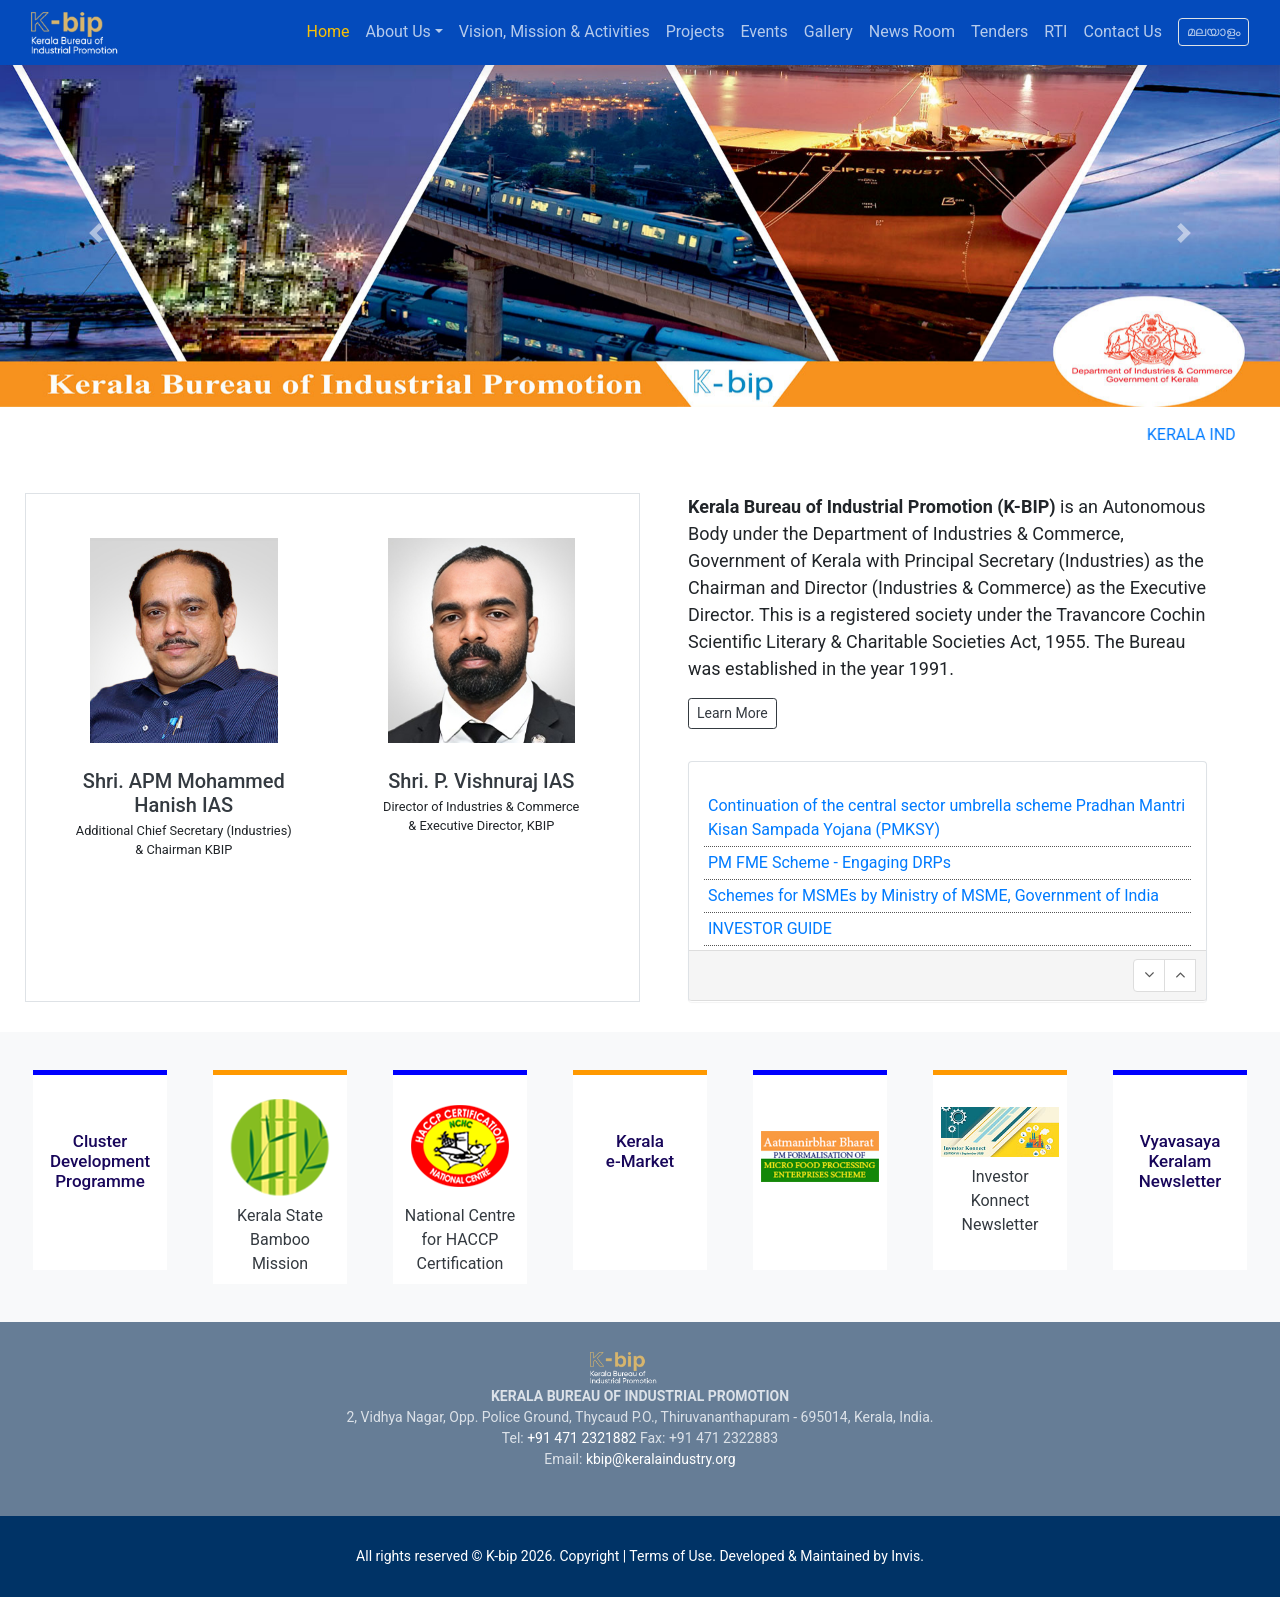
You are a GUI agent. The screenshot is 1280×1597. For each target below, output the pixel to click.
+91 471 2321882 (581, 1438)
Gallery (828, 31)
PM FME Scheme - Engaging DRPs (829, 862)
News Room (912, 31)
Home (328, 31)
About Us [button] (398, 31)
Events (763, 31)
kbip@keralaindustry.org (661, 1459)
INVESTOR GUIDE (770, 928)
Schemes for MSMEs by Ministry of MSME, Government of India (933, 895)
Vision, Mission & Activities (554, 31)
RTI (1055, 31)
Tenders (999, 31)
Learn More (732, 713)
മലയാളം (1213, 33)
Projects (695, 31)
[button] (96, 233)
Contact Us (1122, 31)
